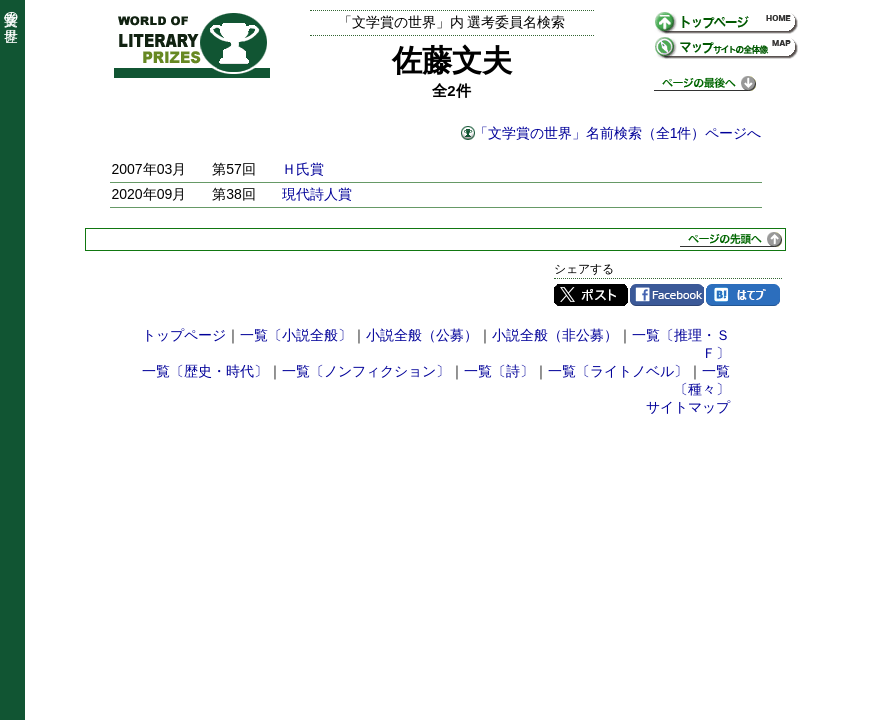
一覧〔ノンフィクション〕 (366, 371)
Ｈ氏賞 (303, 169)
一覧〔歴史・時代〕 (205, 371)
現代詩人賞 (317, 194)
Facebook (667, 295)
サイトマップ (688, 407)
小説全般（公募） (422, 335)
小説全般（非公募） (555, 335)
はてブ (743, 295)
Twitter (591, 295)
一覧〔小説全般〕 (296, 335)
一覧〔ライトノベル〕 (618, 371)
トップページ (184, 335)
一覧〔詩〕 (499, 371)
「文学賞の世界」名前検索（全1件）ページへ (618, 133)
